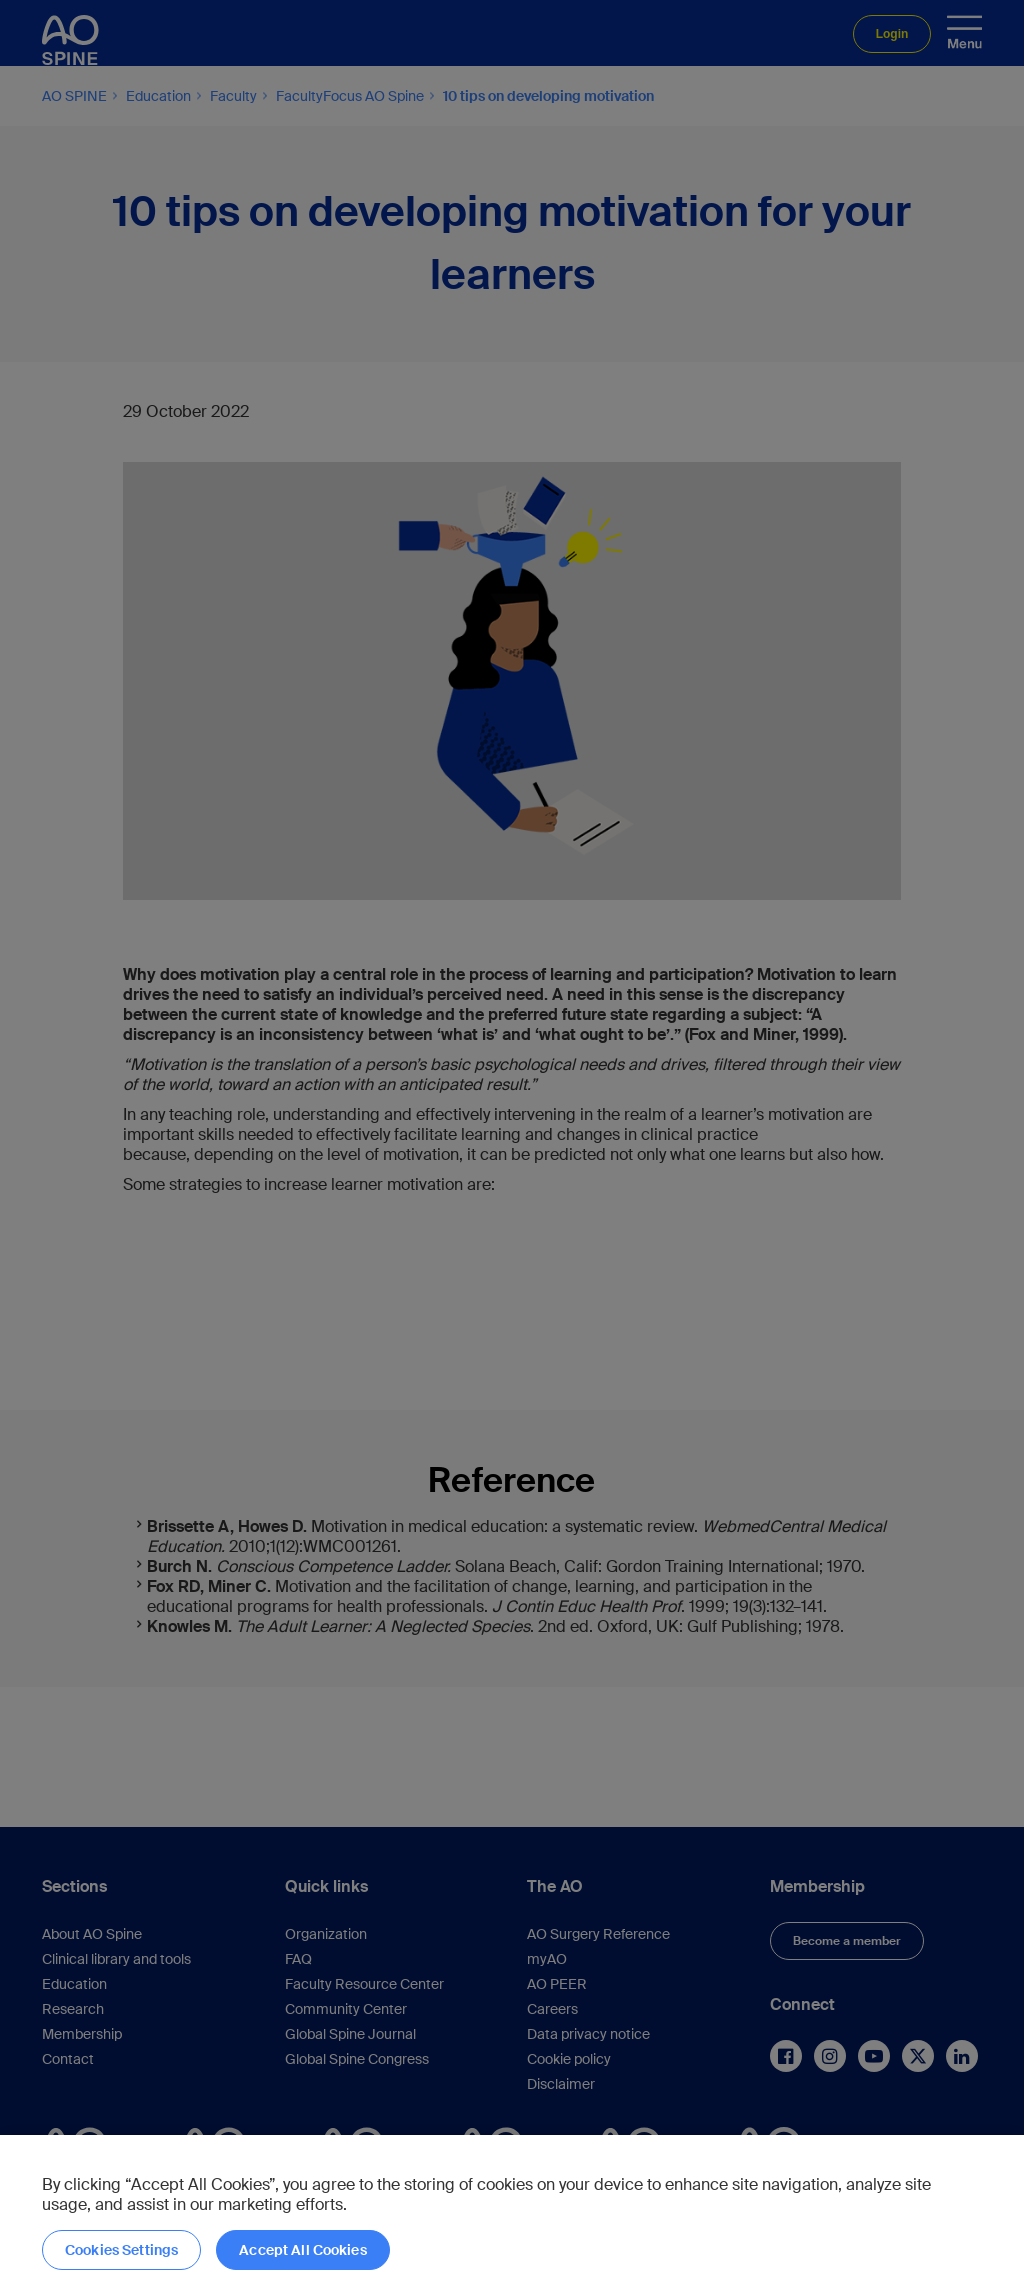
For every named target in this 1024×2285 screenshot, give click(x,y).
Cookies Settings (121, 2250)
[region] (512, 2210)
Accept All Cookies (303, 2250)
